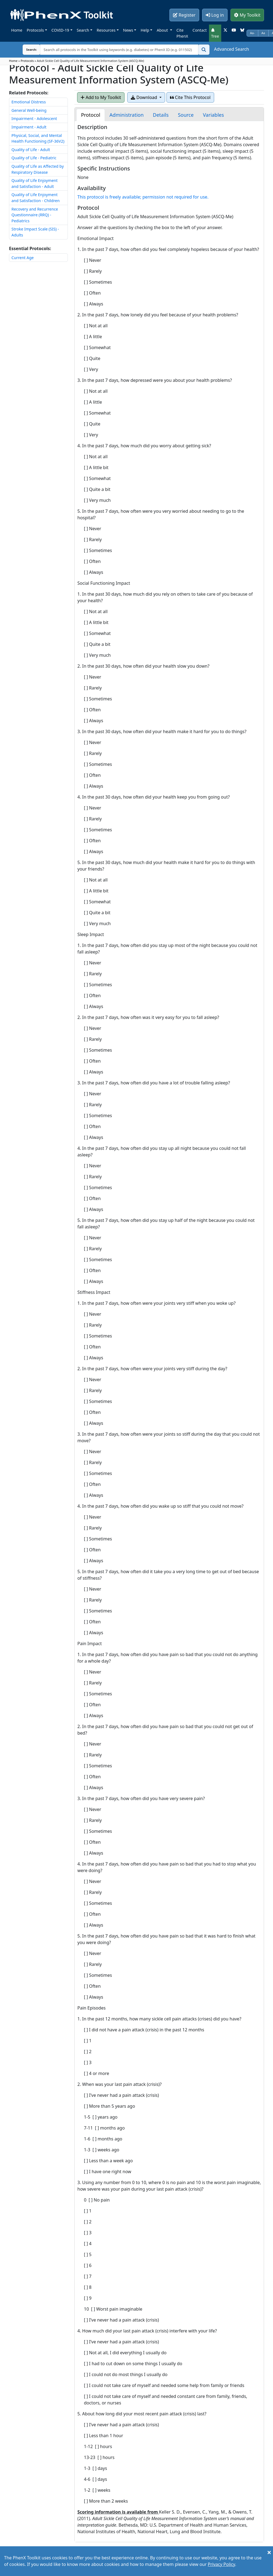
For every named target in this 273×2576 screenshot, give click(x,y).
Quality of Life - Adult (30, 149)
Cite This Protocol (190, 97)
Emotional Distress (28, 101)
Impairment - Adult (29, 127)
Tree (215, 33)
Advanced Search (231, 49)
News (128, 30)
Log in (215, 15)
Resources (106, 30)
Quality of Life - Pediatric (33, 157)
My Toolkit (247, 15)
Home (16, 30)
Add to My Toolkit (101, 97)
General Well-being (28, 110)
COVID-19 (60, 30)
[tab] (90, 115)
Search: (27, 49)
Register (184, 15)
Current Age (22, 257)
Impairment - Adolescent (34, 118)
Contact (200, 30)
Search (83, 30)
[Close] (269, 2552)
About (163, 30)
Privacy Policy (221, 2564)
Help (145, 30)
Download (144, 97)
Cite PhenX (182, 33)
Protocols (35, 30)
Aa (263, 33)
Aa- (252, 33)
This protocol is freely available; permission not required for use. (142, 197)
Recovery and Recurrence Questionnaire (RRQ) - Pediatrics (34, 214)
